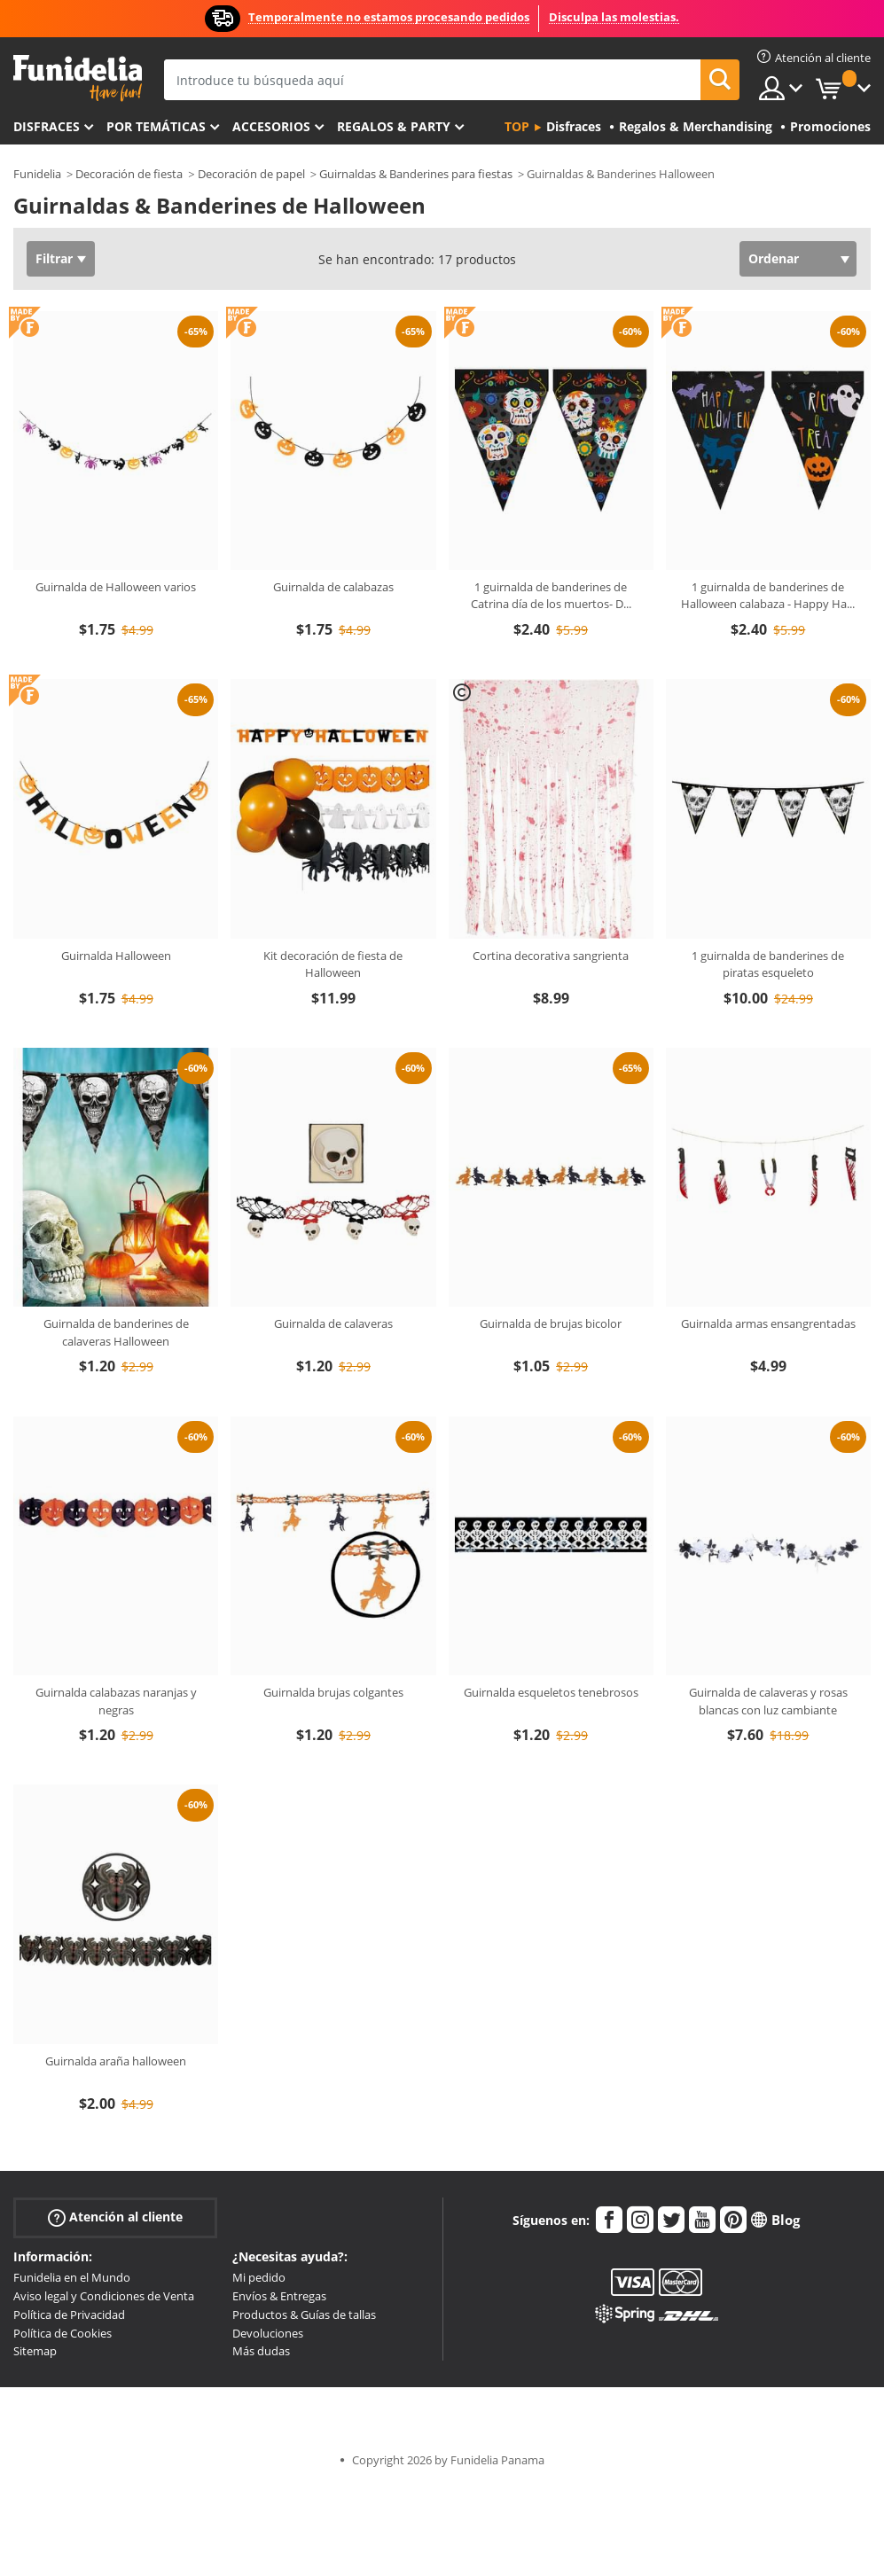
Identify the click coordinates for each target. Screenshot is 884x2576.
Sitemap (35, 2351)
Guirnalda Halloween (116, 956)
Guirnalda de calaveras (333, 1323)
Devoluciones (267, 2333)
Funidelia (37, 174)
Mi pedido (259, 2277)
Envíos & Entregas (279, 2296)
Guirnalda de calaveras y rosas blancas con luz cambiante (768, 1701)
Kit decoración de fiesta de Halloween (333, 964)
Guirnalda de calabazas (333, 587)
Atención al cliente (115, 2217)
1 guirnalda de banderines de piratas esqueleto (768, 964)
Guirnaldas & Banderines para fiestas (415, 174)
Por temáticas (156, 126)
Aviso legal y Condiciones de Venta (103, 2296)
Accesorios (271, 126)
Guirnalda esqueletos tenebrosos (551, 1692)
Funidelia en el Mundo (71, 2277)
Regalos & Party (393, 126)
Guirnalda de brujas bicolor (551, 1323)
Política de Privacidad (69, 2314)
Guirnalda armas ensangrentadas (768, 1323)
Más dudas (261, 2351)
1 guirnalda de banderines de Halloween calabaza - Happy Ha (768, 596)
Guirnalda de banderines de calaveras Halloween (116, 1332)
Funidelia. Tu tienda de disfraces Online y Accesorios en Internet (77, 78)
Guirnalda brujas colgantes (333, 1692)
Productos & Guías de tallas (304, 2314)
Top (517, 126)
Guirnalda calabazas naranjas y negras (116, 1701)
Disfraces (46, 126)
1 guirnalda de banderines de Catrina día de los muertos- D (551, 596)
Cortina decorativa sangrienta (551, 956)
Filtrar (54, 258)
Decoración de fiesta (129, 174)
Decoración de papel (251, 174)
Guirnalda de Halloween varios (115, 587)
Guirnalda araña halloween (115, 2061)
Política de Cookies (62, 2333)
